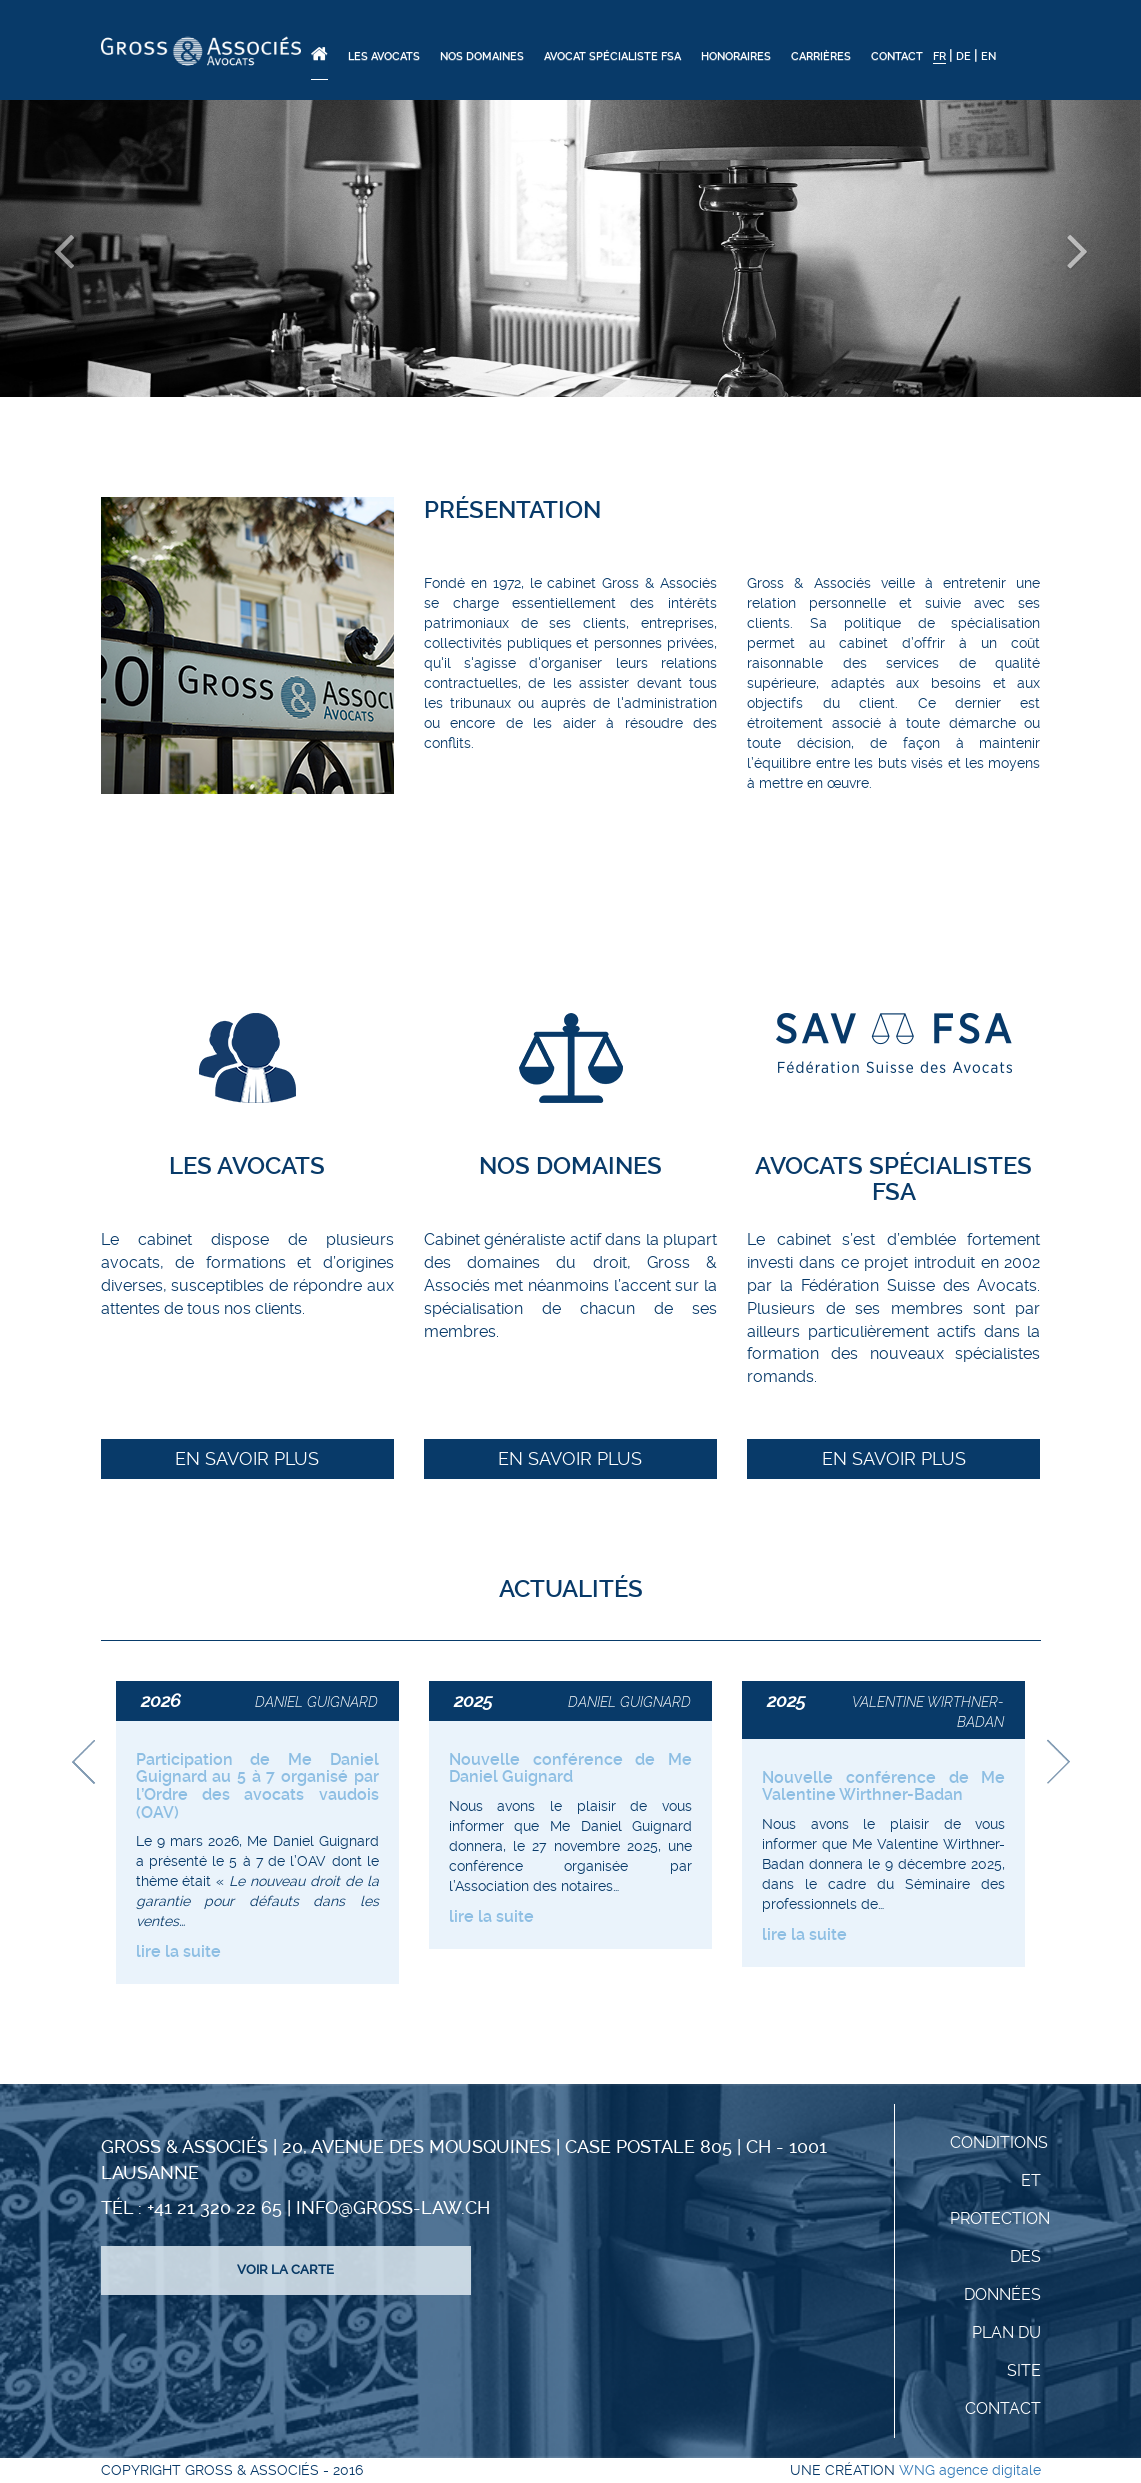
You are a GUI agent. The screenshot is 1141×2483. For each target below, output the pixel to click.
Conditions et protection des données (1000, 2218)
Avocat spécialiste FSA (612, 56)
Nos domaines (482, 56)
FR (939, 56)
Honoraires (736, 56)
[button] (85, 248)
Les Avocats (384, 56)
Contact (897, 56)
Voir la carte (285, 2269)
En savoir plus (247, 1458)
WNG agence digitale (970, 2470)
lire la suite (178, 1951)
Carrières (821, 56)
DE (963, 56)
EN (988, 56)
